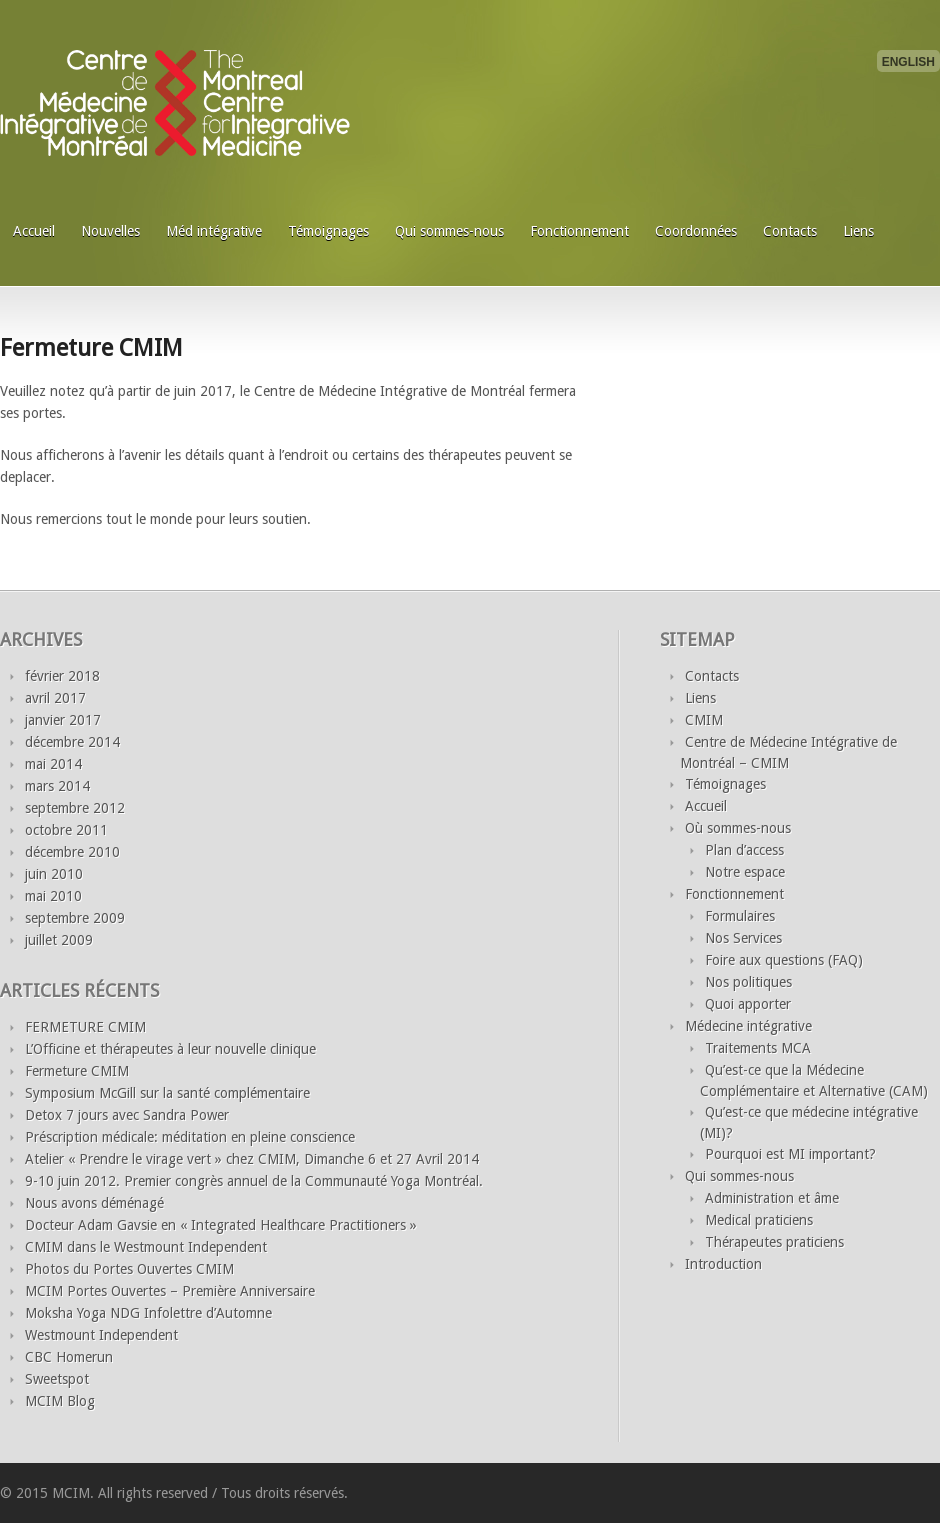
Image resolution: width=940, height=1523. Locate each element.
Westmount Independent (101, 1335)
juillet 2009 (59, 940)
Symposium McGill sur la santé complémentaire (167, 1093)
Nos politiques (748, 982)
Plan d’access (744, 850)
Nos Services (743, 938)
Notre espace (745, 872)
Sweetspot (57, 1379)
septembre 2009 (75, 918)
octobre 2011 (66, 830)
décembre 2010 (72, 852)
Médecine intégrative (748, 1026)
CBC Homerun (69, 1357)
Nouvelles (110, 231)
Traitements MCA (758, 1048)
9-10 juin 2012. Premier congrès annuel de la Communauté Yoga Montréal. (254, 1181)
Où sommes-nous (738, 828)
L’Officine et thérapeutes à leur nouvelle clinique (170, 1049)
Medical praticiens (759, 1220)
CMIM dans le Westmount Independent (146, 1247)
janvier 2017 (63, 720)
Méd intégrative (214, 231)
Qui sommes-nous (449, 231)
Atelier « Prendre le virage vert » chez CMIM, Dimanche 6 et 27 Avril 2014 (252, 1159)
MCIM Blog (60, 1401)
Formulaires (740, 916)
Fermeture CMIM (91, 348)
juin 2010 (54, 874)
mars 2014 (57, 786)
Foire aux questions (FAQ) (784, 960)
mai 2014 (53, 764)
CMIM (704, 720)
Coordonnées (696, 231)
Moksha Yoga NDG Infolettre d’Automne (148, 1313)
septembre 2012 (75, 808)
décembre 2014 (72, 742)
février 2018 (62, 676)
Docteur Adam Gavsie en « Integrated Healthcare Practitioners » (221, 1225)
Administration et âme (772, 1198)
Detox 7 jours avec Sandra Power (127, 1115)
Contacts (790, 231)
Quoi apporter (748, 1004)
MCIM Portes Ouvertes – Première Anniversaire (170, 1291)
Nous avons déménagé (94, 1203)
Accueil (34, 231)
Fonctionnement (579, 231)
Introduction (723, 1264)
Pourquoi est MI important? (790, 1154)
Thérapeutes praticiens (774, 1242)
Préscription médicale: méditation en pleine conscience (190, 1137)
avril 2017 (55, 698)
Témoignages (328, 231)
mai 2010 (53, 896)
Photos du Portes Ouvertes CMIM (129, 1269)
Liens (858, 231)
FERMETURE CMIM (85, 1027)
